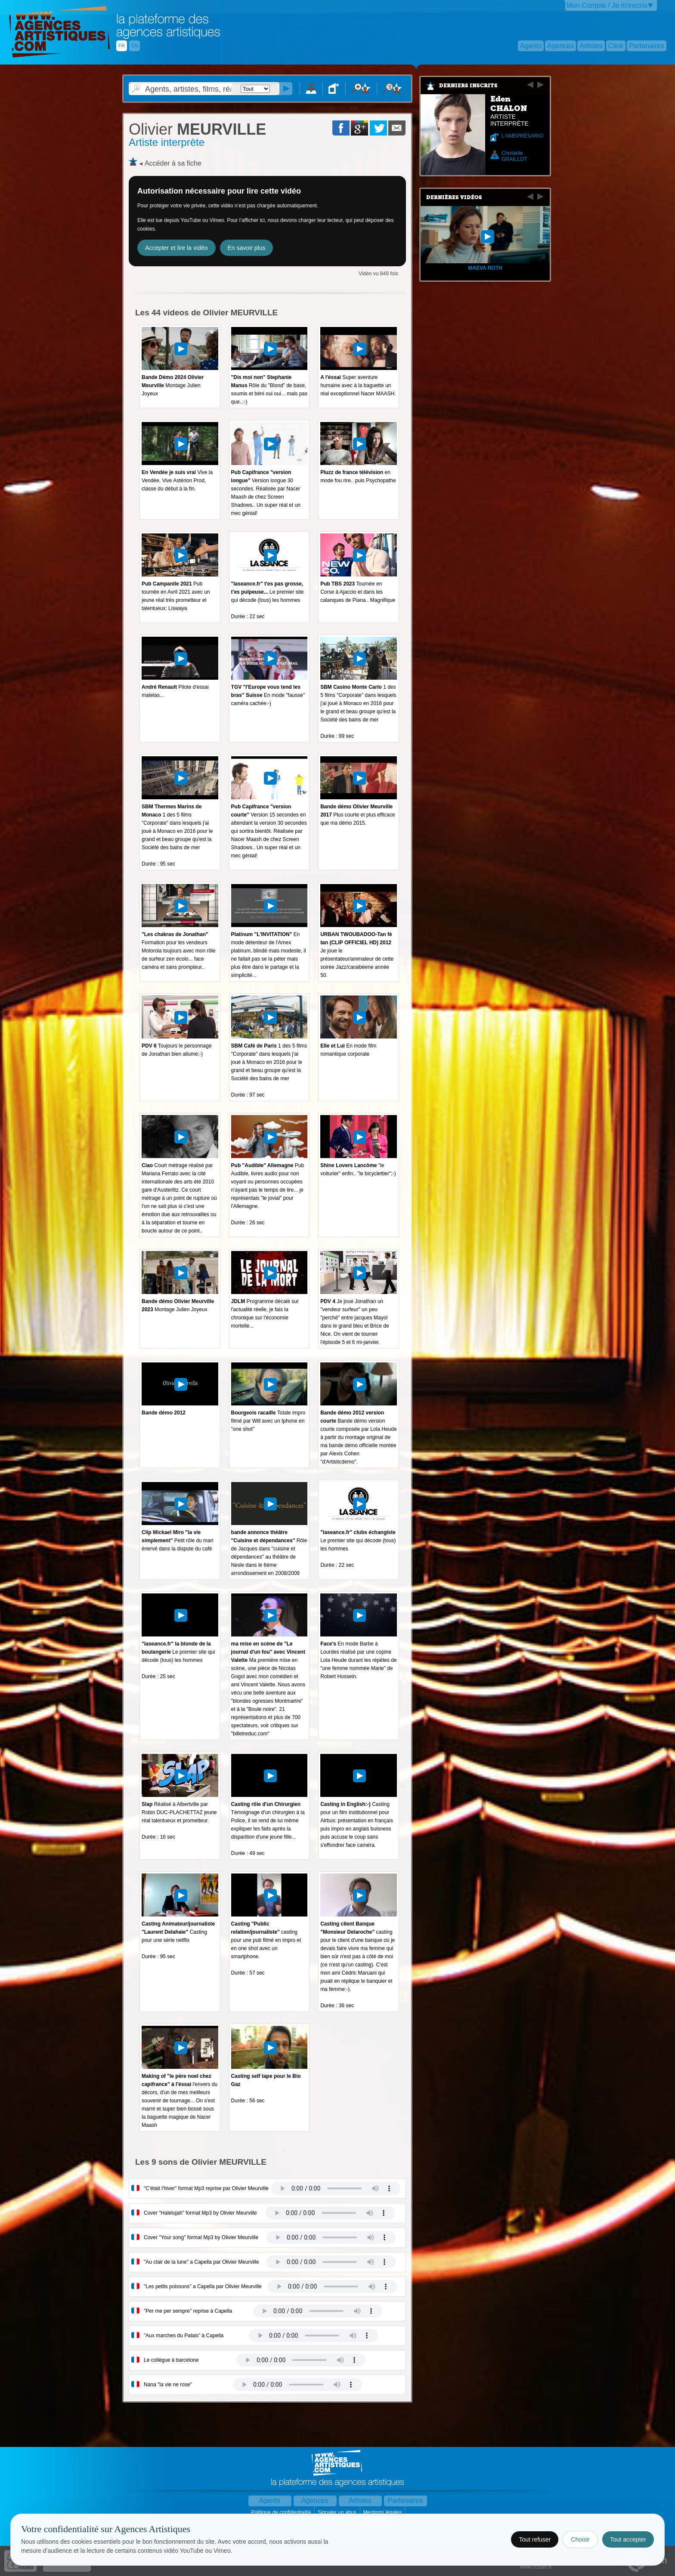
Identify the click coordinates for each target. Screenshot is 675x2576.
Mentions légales (383, 2512)
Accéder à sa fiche (173, 163)
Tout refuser (535, 2539)
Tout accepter (628, 2539)
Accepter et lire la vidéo (176, 247)
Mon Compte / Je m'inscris (607, 5)
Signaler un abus (338, 2512)
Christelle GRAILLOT (514, 156)
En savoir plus (247, 247)
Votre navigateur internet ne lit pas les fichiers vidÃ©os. (335, 2188)
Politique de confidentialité (282, 2512)
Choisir (580, 2539)
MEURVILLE (197, 129)
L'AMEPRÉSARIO (522, 136)
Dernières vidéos (454, 197)
